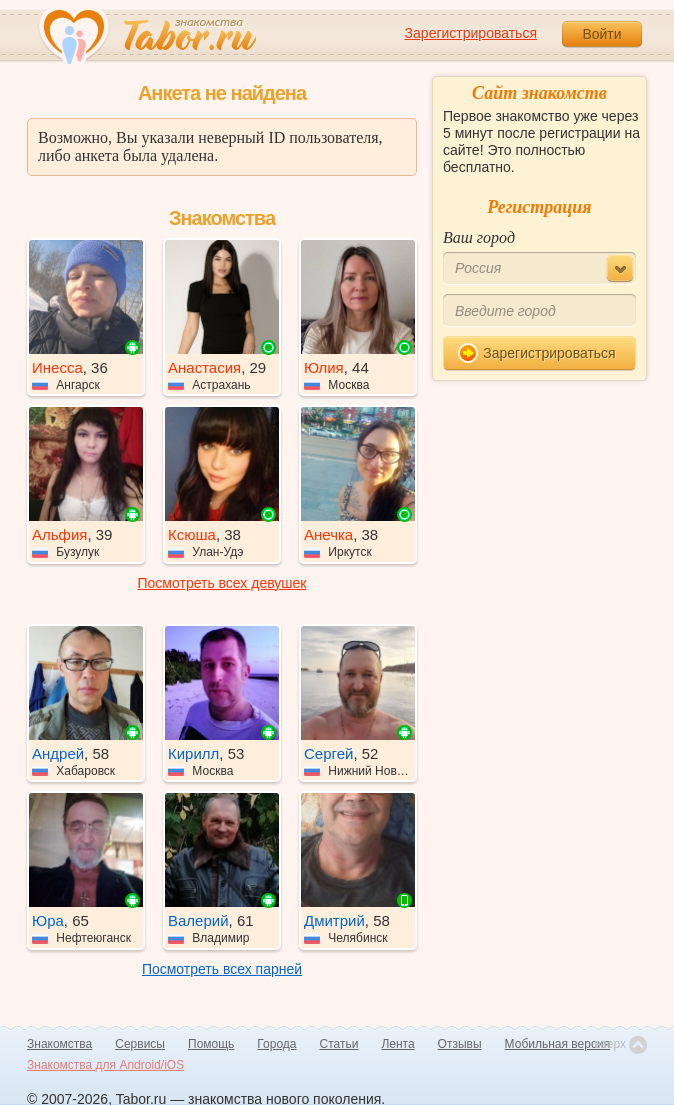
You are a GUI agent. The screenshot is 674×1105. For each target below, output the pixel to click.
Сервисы (140, 1044)
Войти (601, 34)
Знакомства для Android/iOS (105, 1065)
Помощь (211, 1044)
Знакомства (59, 1044)
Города (276, 1044)
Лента (397, 1044)
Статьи (339, 1044)
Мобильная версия (558, 1044)
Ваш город (479, 237)
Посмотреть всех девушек (222, 583)
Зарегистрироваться (471, 33)
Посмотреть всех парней (222, 969)
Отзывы (460, 1044)
